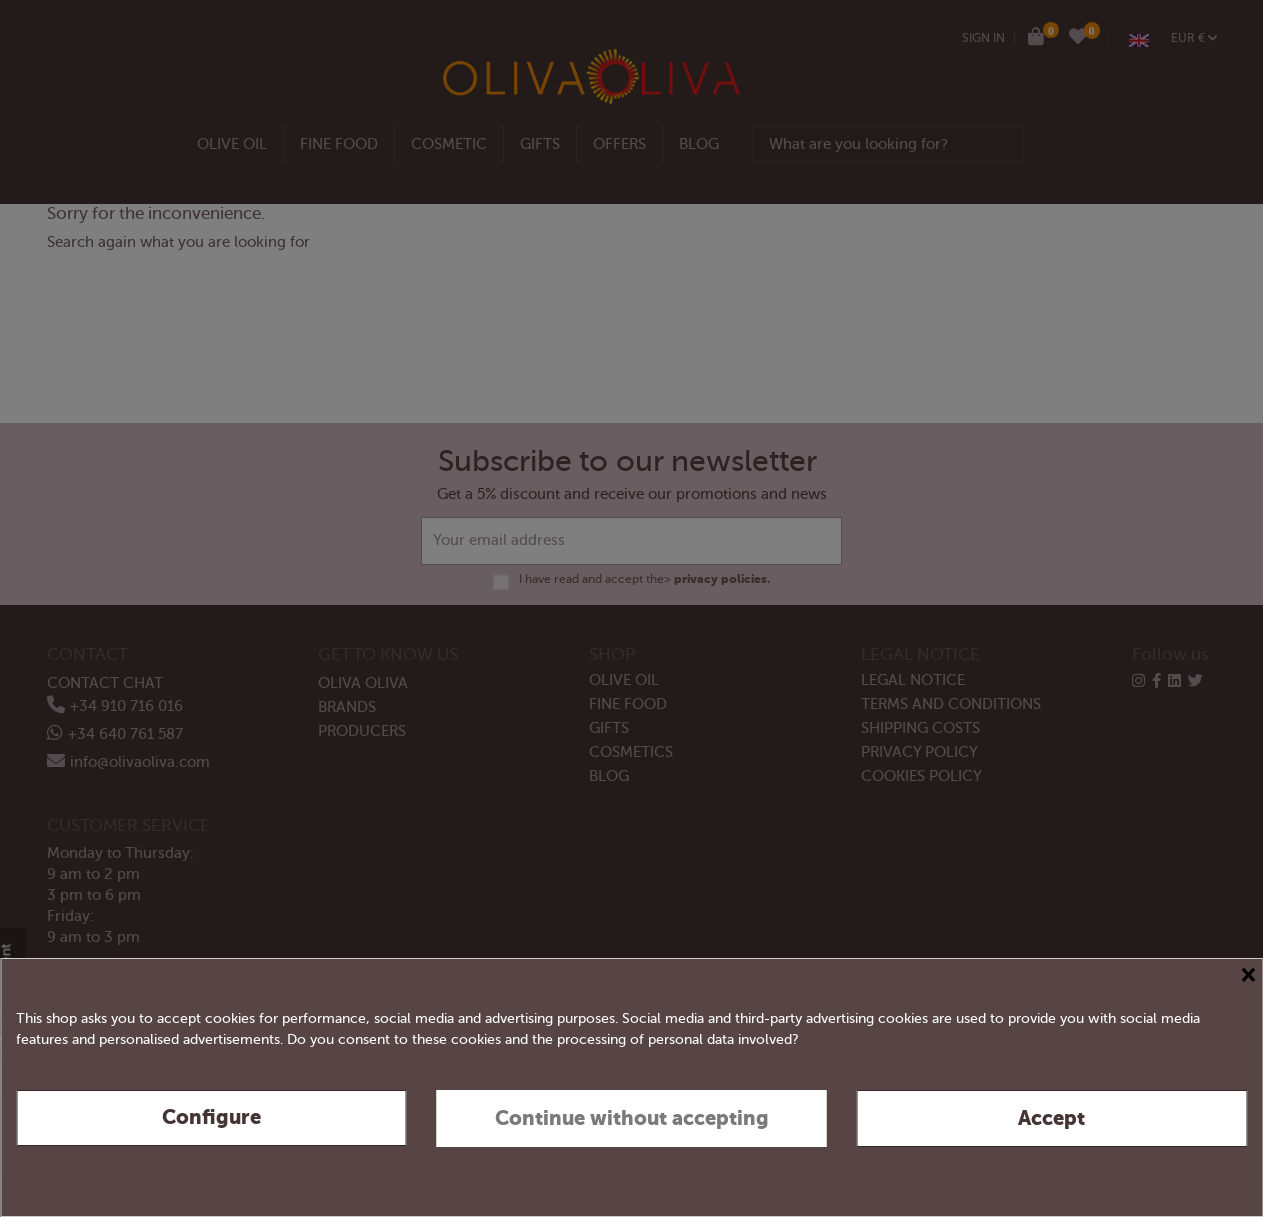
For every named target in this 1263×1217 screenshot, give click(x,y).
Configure (211, 1117)
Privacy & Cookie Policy (1171, 1175)
